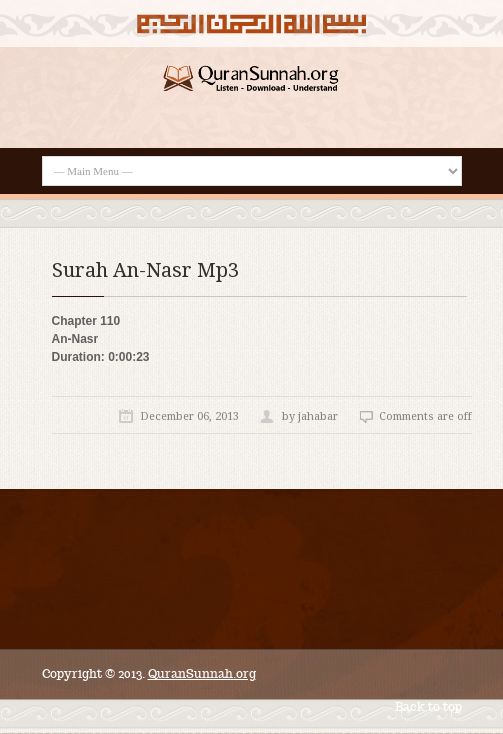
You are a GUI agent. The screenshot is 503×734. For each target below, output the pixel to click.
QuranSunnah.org (202, 673)
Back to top (428, 706)
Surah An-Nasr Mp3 (145, 270)
